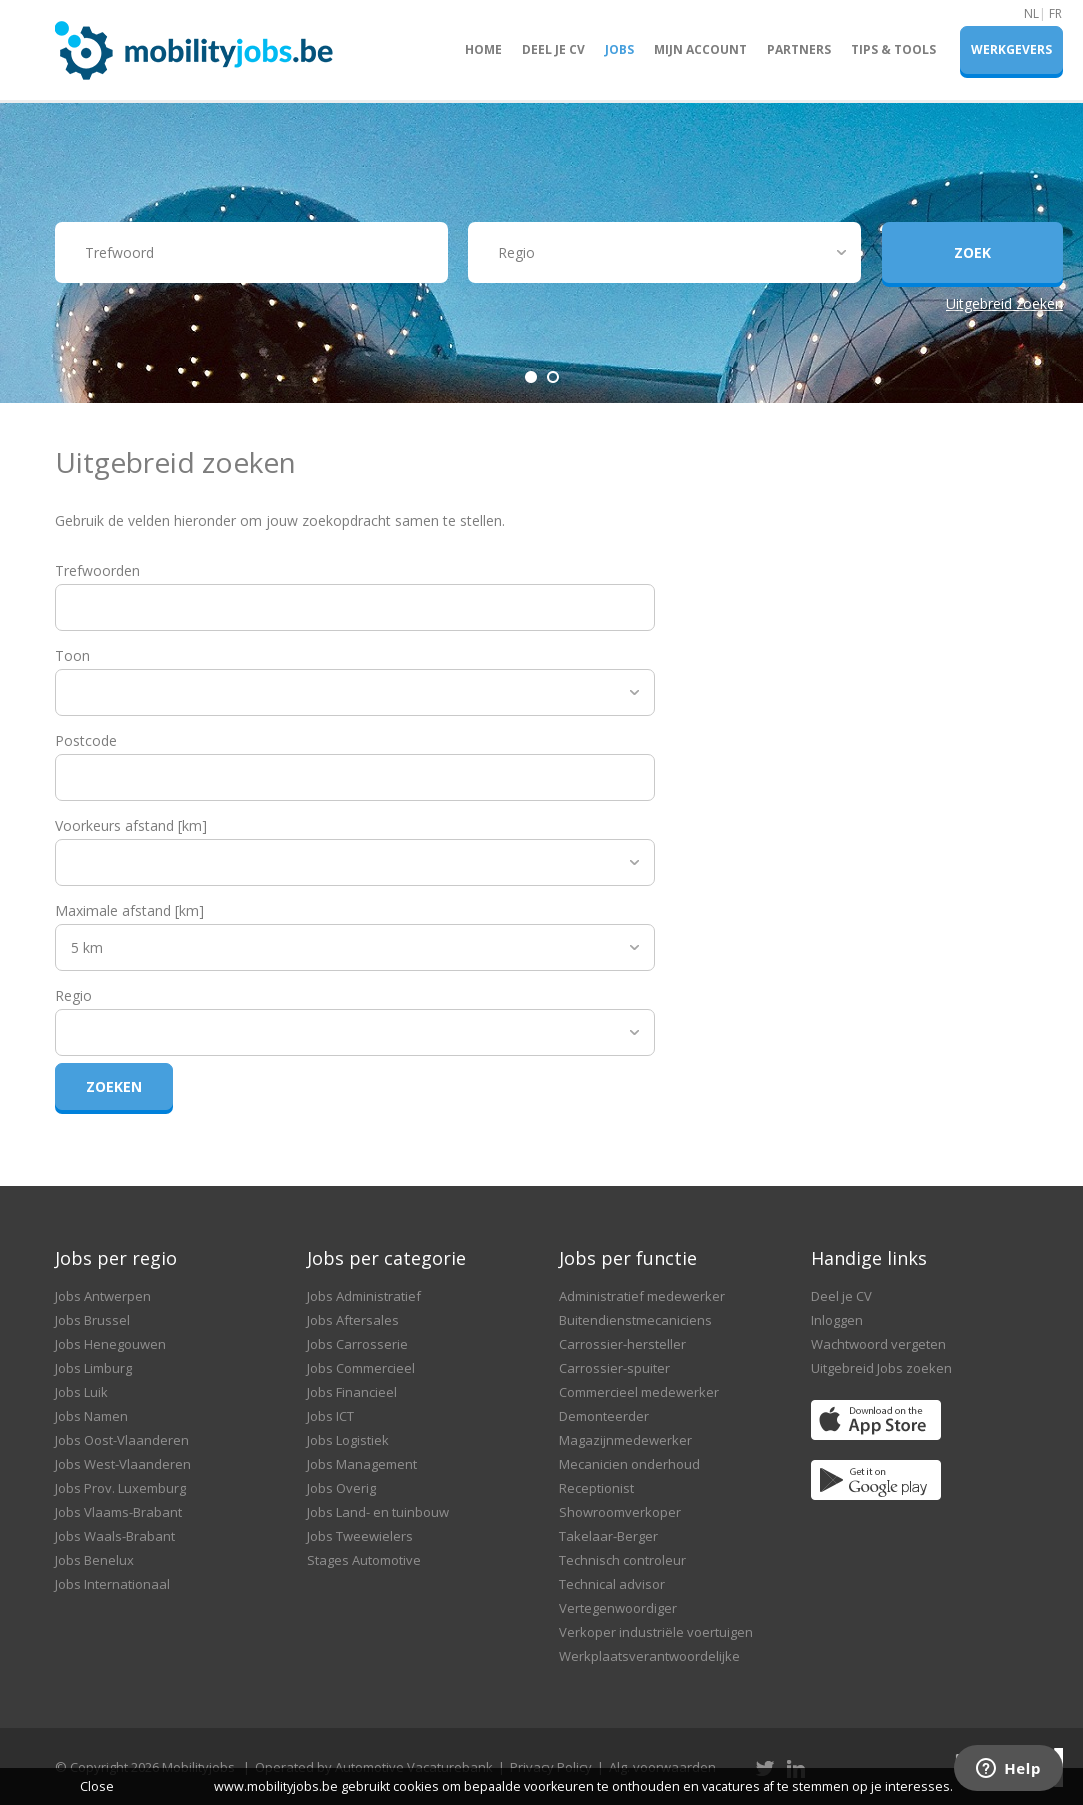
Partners (799, 49)
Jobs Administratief (364, 1296)
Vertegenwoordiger (618, 1608)
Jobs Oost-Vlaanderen (122, 1440)
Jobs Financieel (352, 1392)
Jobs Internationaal (112, 1584)
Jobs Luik (81, 1392)
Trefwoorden (97, 570)
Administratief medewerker (642, 1296)
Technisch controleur (622, 1560)
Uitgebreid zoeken (1004, 303)
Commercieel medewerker (639, 1392)
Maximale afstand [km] (129, 910)
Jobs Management (362, 1464)
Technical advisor (612, 1584)
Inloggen (837, 1320)
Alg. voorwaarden (662, 1767)
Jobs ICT (330, 1416)
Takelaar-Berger (608, 1536)
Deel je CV (553, 49)
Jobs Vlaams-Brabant (118, 1512)
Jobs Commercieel (361, 1368)
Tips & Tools (893, 49)
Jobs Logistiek (348, 1440)
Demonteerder (604, 1416)
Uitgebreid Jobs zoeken (881, 1368)
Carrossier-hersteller (622, 1344)
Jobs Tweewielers (360, 1536)
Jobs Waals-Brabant (115, 1536)
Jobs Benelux (94, 1560)
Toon (72, 655)
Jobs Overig (341, 1488)
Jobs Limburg (93, 1368)
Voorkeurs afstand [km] (131, 825)
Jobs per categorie (386, 1258)
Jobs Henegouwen (110, 1344)
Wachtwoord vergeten (878, 1344)
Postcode (86, 740)
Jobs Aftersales (353, 1320)
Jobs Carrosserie (357, 1344)
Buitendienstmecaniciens (635, 1320)
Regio (73, 995)
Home (483, 49)
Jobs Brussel (92, 1320)
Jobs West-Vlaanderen (123, 1464)
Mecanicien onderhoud (629, 1464)
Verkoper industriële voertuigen (656, 1632)
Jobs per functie (628, 1258)
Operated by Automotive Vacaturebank (374, 1767)
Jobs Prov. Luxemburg (120, 1488)
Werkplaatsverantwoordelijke (649, 1656)
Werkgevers (1011, 49)
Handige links (869, 1258)
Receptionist (596, 1488)
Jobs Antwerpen (103, 1296)
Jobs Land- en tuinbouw (378, 1512)
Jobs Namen (91, 1416)
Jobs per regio (116, 1258)
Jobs (619, 49)
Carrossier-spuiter (614, 1368)
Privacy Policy (551, 1767)
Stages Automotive (364, 1560)
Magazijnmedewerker (625, 1440)
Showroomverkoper (620, 1512)
